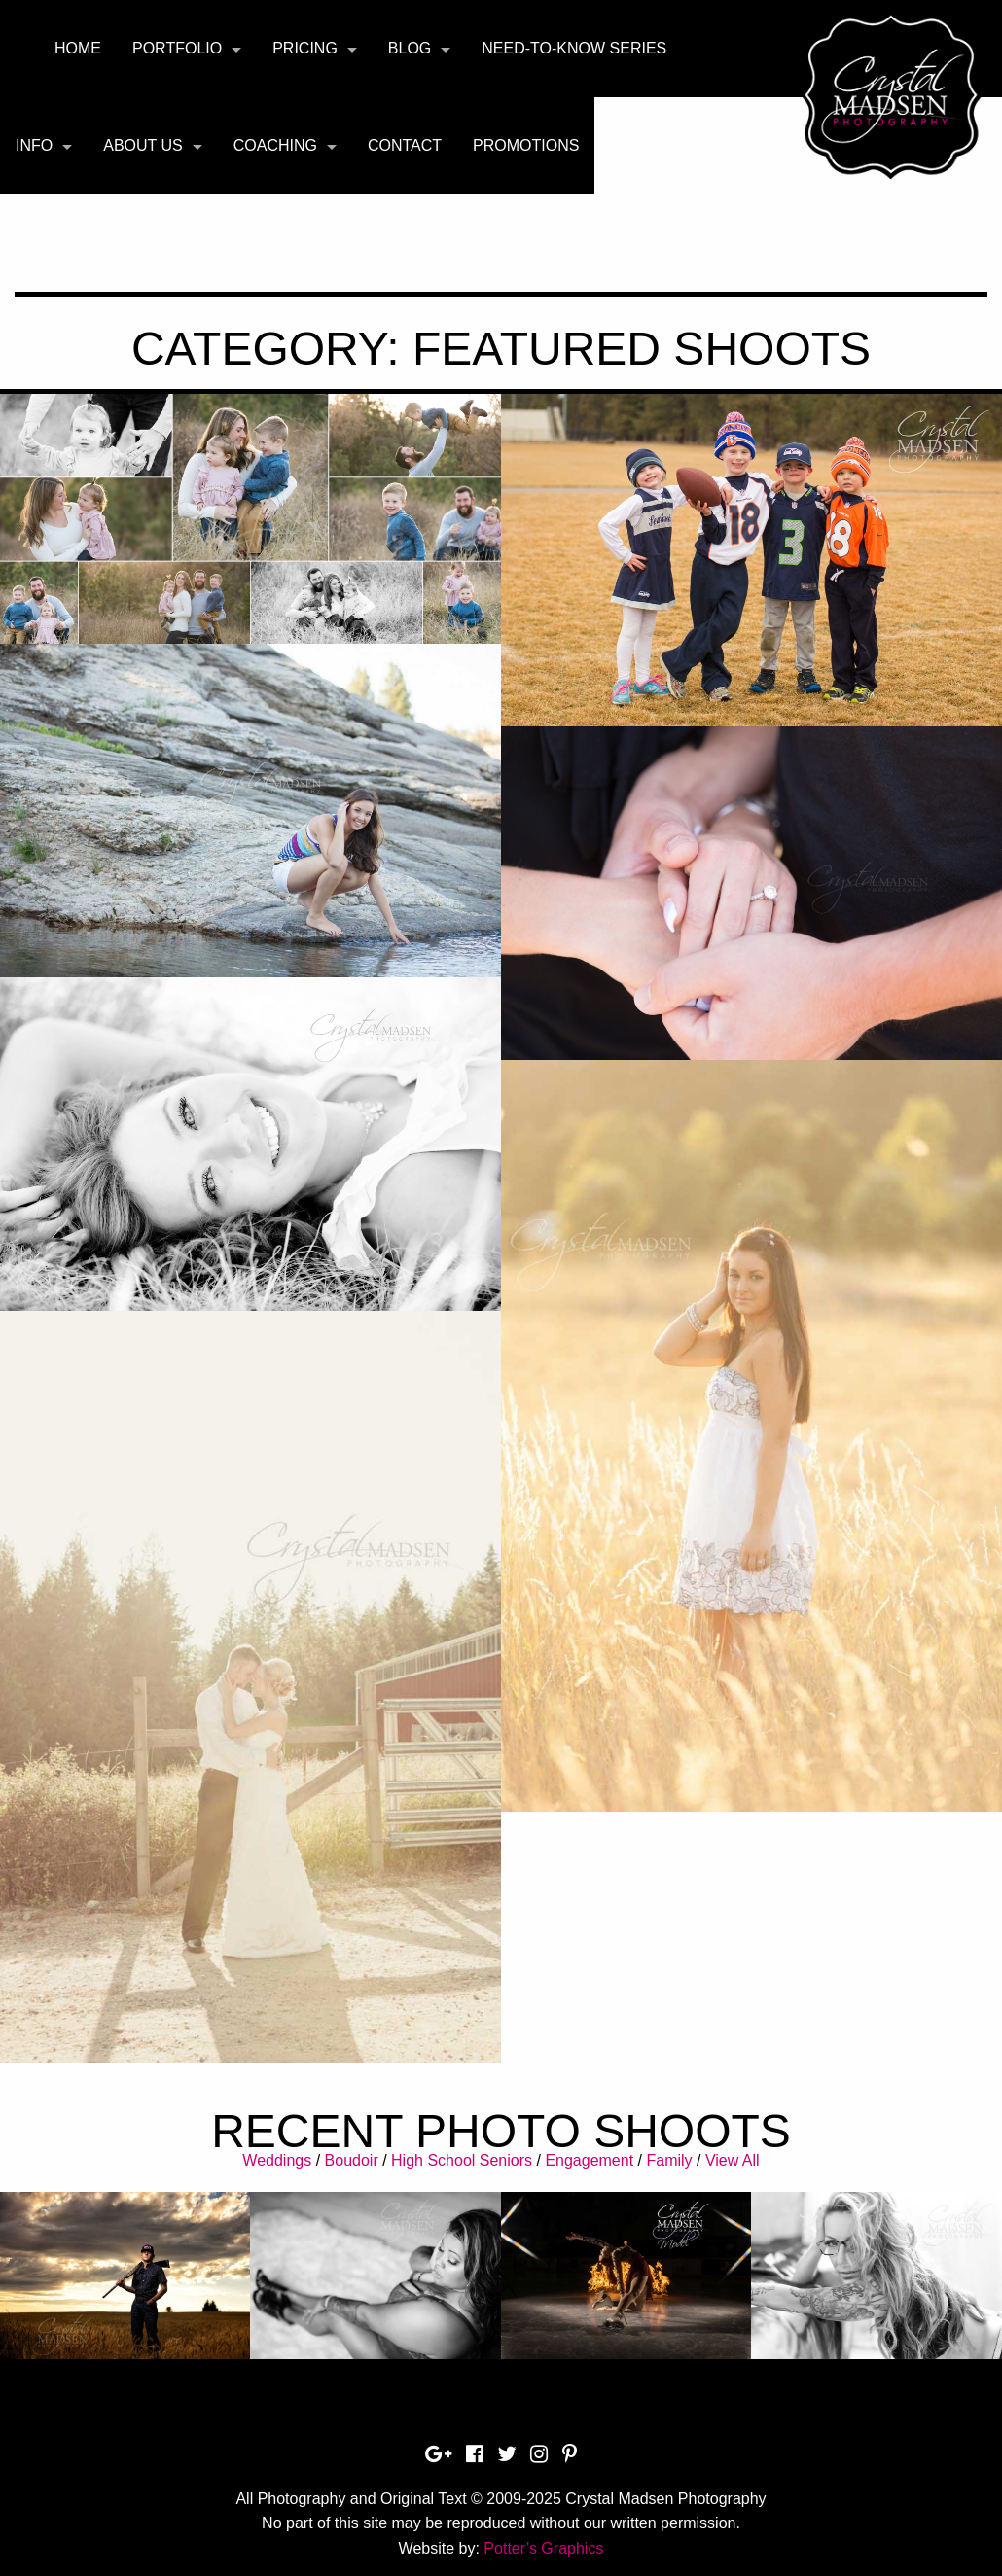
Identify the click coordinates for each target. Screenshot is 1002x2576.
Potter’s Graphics (543, 2548)
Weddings (276, 2160)
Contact (405, 145)
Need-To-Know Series (574, 48)
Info (34, 145)
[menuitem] (78, 48)
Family (669, 2160)
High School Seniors (461, 2160)
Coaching (275, 145)
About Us (143, 145)
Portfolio (177, 48)
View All (732, 2160)
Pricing (305, 48)
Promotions (526, 145)
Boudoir (351, 2160)
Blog (409, 48)
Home (77, 48)
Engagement (589, 2160)
